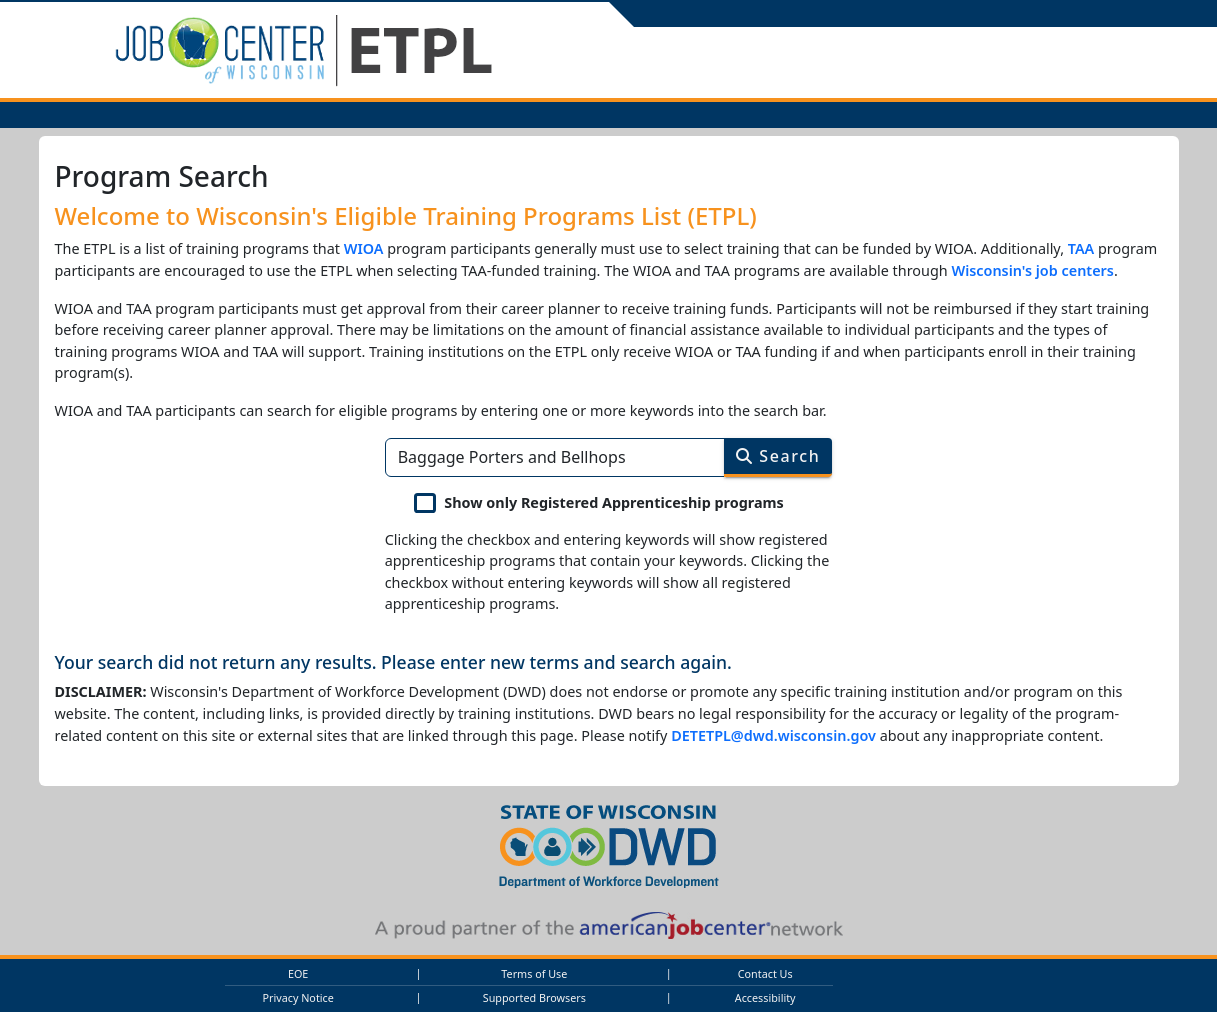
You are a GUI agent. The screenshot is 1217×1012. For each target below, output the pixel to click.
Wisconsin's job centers (1032, 270)
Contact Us (765, 973)
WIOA (364, 248)
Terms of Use (534, 973)
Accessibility (765, 997)
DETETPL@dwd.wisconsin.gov (773, 735)
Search (778, 456)
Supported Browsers (534, 997)
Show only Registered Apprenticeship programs (614, 502)
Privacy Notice (297, 997)
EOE (298, 973)
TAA (1081, 248)
